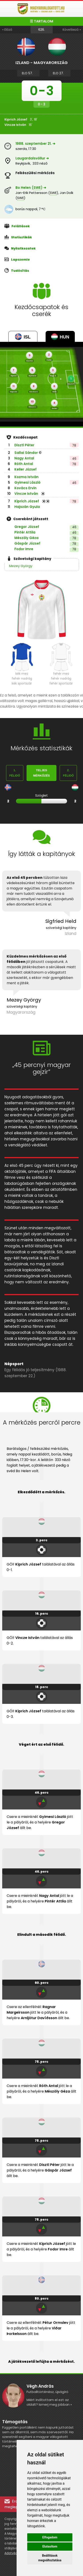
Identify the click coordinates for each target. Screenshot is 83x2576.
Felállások (17, 226)
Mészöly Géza (26, 537)
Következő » (72, 29)
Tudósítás (16, 270)
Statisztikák (18, 237)
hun (60, 336)
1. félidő (14, 773)
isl (23, 336)
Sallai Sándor (26, 452)
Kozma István (26, 477)
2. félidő (68, 773)
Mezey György (20, 566)
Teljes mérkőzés (41, 773)
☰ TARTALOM (41, 21)
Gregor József (26, 526)
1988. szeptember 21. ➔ (35, 143)
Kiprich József (26, 501)
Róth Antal (23, 463)
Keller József (25, 469)
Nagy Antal (24, 458)
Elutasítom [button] (49, 2546)
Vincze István (26, 493)
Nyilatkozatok (20, 248)
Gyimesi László (27, 482)
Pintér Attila (24, 532)
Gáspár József (27, 543)
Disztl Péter (24, 445)
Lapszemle (17, 259)
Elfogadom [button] (49, 2537)
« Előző (7, 29)
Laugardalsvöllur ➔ (32, 158)
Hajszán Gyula (27, 506)
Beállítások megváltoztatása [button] (49, 2558)
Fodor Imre (23, 549)
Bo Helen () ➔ (30, 187)
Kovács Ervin (25, 488)
